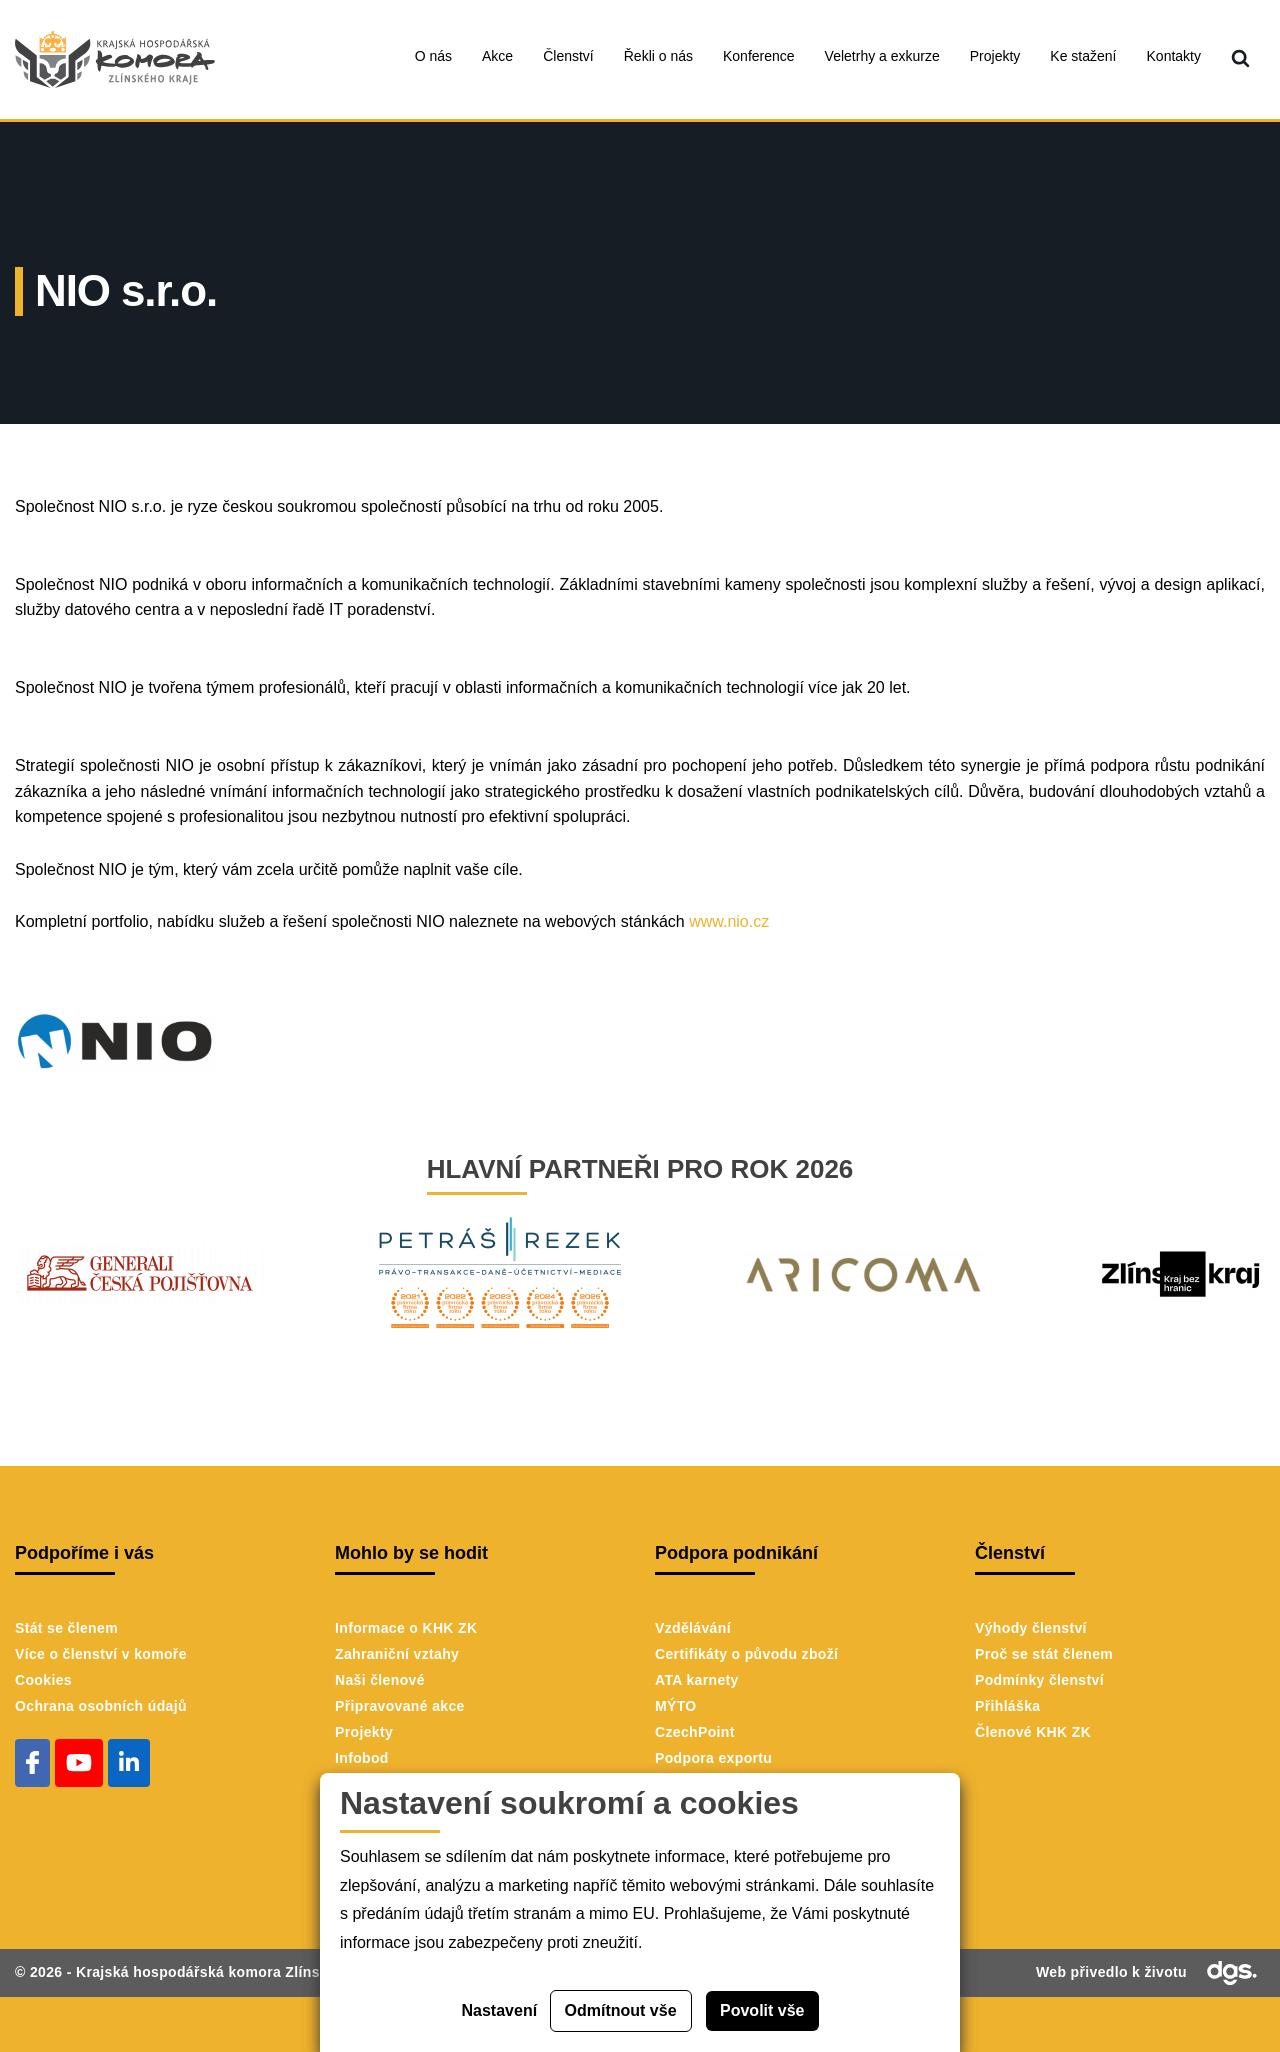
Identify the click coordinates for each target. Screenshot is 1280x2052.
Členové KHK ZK (1033, 1732)
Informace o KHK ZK (406, 1628)
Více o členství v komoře (101, 1654)
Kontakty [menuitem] (1174, 56)
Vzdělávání (693, 1628)
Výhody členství (1031, 1628)
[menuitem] (1240, 59)
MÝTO (676, 1706)
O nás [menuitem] (433, 56)
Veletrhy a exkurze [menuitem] (882, 56)
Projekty (364, 1732)
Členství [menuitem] (568, 56)
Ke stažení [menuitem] (1083, 56)
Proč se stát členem (1044, 1654)
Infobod (362, 1758)
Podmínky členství (1039, 1680)
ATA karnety (697, 1680)
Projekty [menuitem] (995, 56)
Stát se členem (66, 1628)
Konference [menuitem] (759, 56)
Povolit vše (762, 2010)
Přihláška (1007, 1706)
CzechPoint (695, 1732)
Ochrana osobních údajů (101, 1706)
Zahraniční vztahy (397, 1654)
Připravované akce (400, 1706)
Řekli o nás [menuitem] (658, 56)
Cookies (43, 1680)
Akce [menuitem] (497, 56)
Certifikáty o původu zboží (746, 1654)
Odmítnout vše (621, 2010)
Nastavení (500, 2010)
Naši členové (380, 1680)
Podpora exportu (713, 1758)
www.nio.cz (729, 921)
